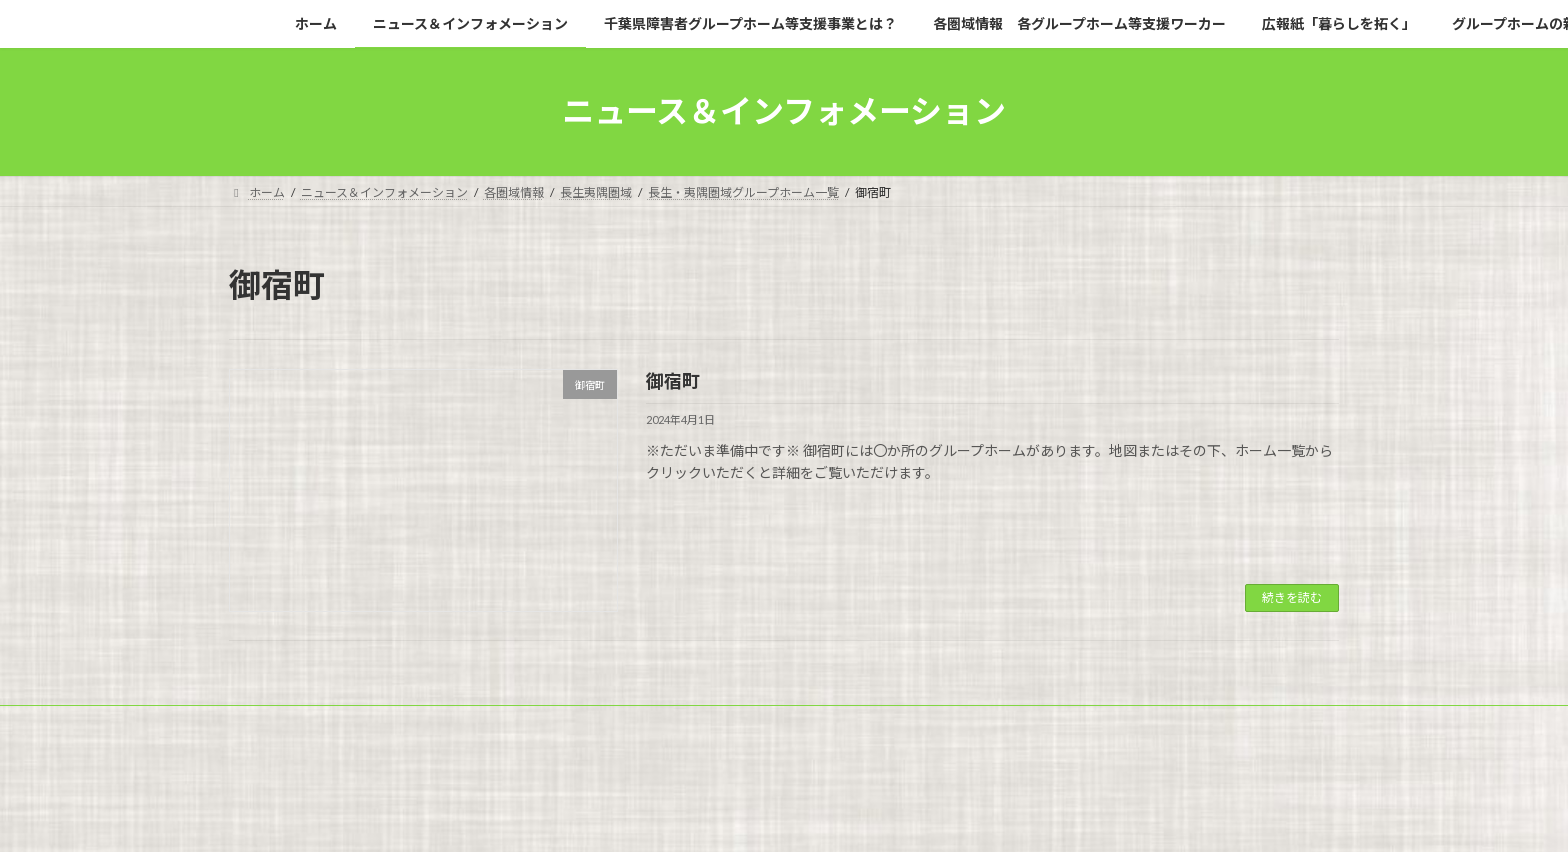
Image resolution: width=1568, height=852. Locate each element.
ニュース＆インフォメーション (406, 723)
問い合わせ (710, 735)
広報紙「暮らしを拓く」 (1175, 723)
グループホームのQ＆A (491, 735)
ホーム (266, 723)
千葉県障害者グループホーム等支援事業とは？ (654, 723)
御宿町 (673, 381)
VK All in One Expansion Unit (913, 817)
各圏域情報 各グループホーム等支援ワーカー (944, 723)
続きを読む (1292, 597)
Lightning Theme (779, 817)
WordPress (676, 817)
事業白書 (617, 735)
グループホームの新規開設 (318, 735)
